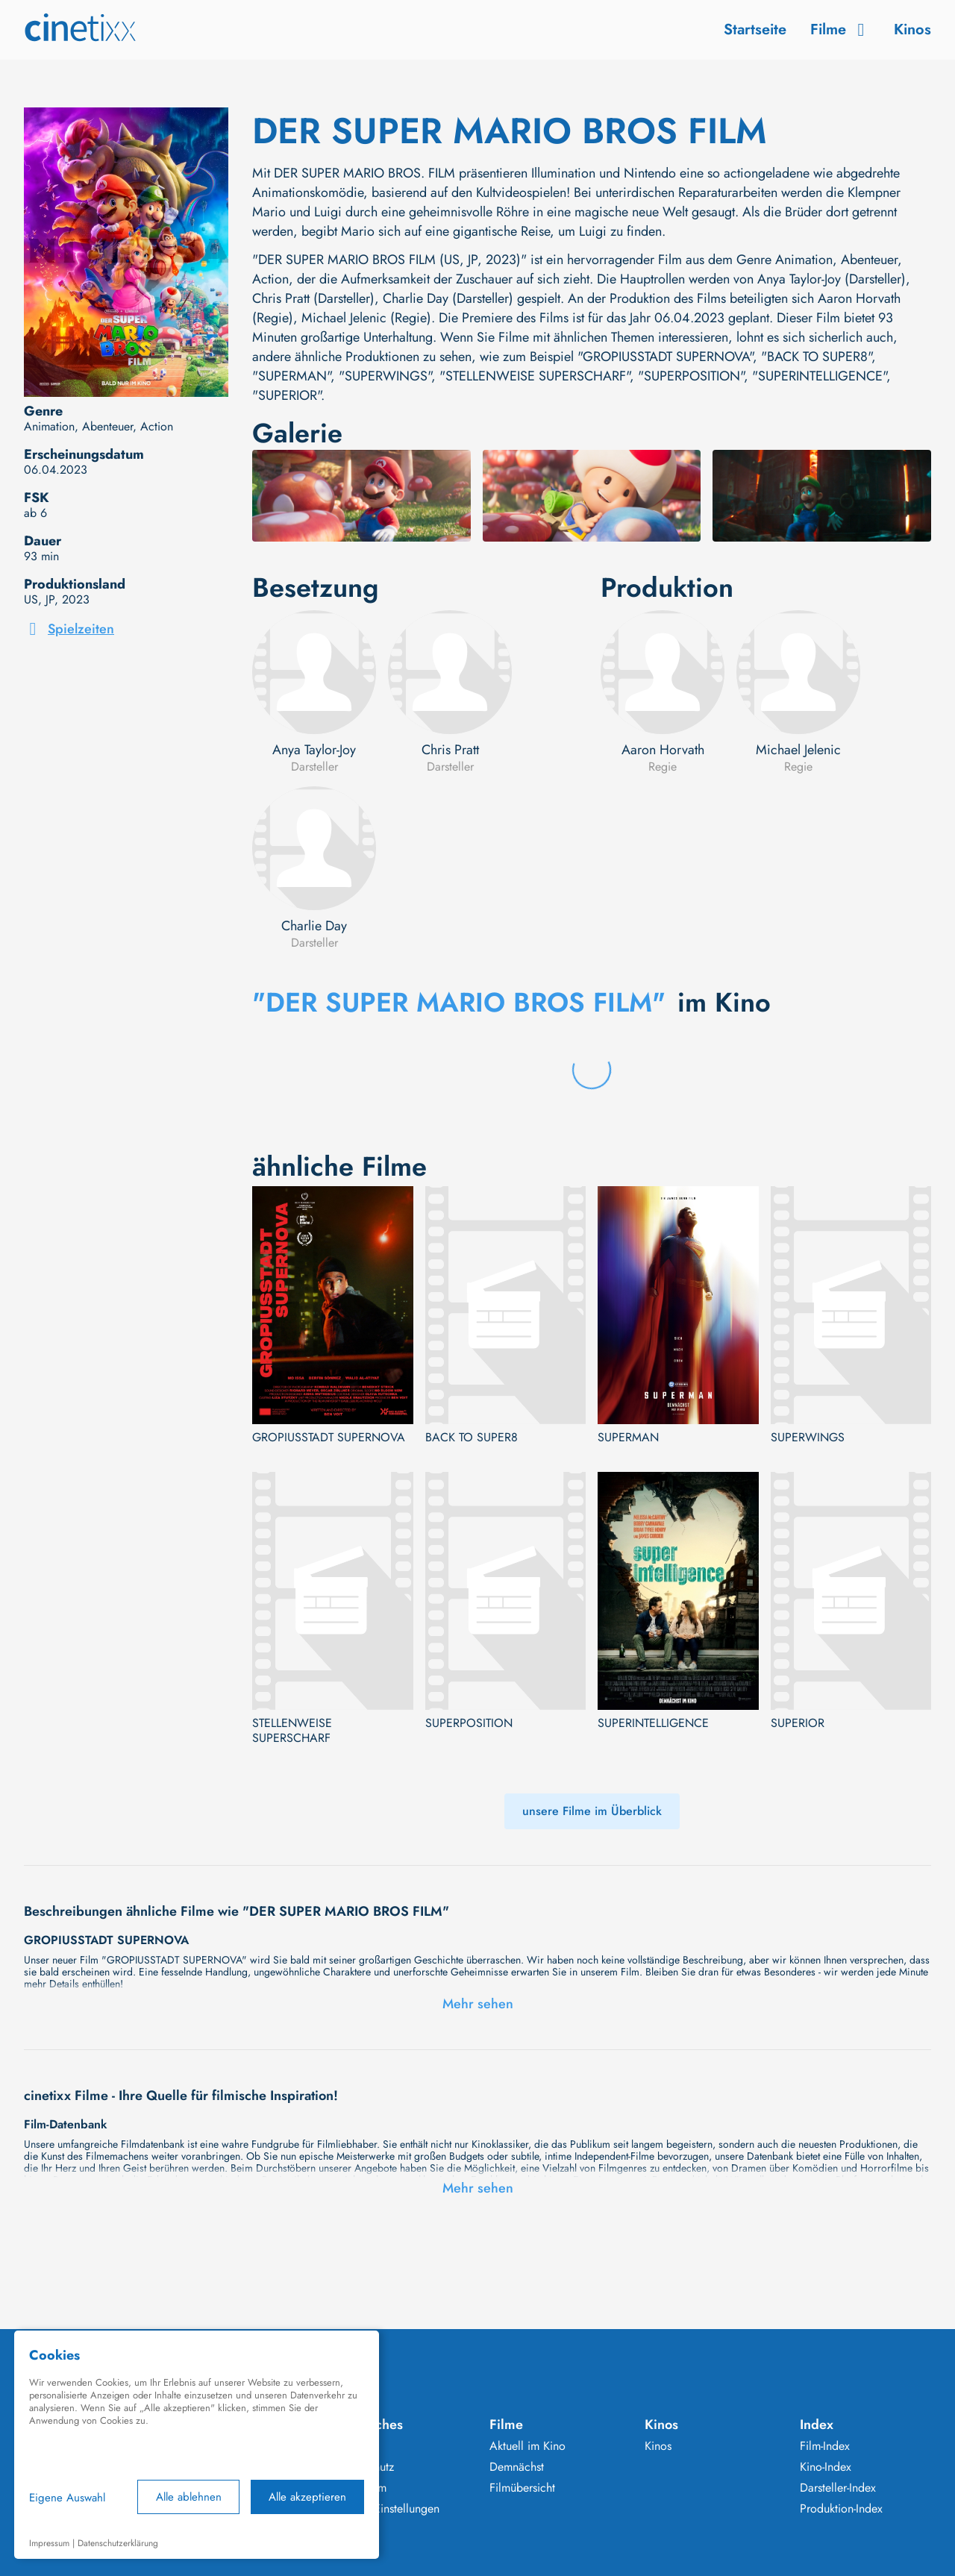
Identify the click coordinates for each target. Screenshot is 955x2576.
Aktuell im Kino (527, 2446)
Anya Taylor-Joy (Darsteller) (831, 279)
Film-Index (825, 2446)
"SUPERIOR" (286, 395)
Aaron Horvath (662, 749)
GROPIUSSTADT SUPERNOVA (328, 1437)
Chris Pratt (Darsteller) (313, 298)
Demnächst (516, 2467)
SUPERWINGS (808, 1437)
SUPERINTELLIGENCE (653, 1723)
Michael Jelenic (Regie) (366, 318)
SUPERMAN (628, 1437)
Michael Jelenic (798, 749)
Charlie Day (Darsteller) (448, 298)
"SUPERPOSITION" (691, 376)
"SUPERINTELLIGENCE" (819, 376)
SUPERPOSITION (469, 1723)
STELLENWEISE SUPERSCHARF (292, 1731)
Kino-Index (825, 2467)
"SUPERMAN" (291, 376)
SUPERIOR (797, 1723)
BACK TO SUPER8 (471, 1437)
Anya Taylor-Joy (314, 749)
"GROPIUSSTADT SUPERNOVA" (665, 356)
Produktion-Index (841, 2508)
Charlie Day (314, 926)
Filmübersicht (522, 2488)
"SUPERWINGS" (385, 376)
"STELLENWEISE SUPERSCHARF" (534, 376)
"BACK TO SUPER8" (816, 356)
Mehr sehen (477, 2004)
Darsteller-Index (838, 2488)
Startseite (755, 29)
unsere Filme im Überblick (592, 1811)
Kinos (912, 29)
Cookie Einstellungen (386, 2508)
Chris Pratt (450, 749)
